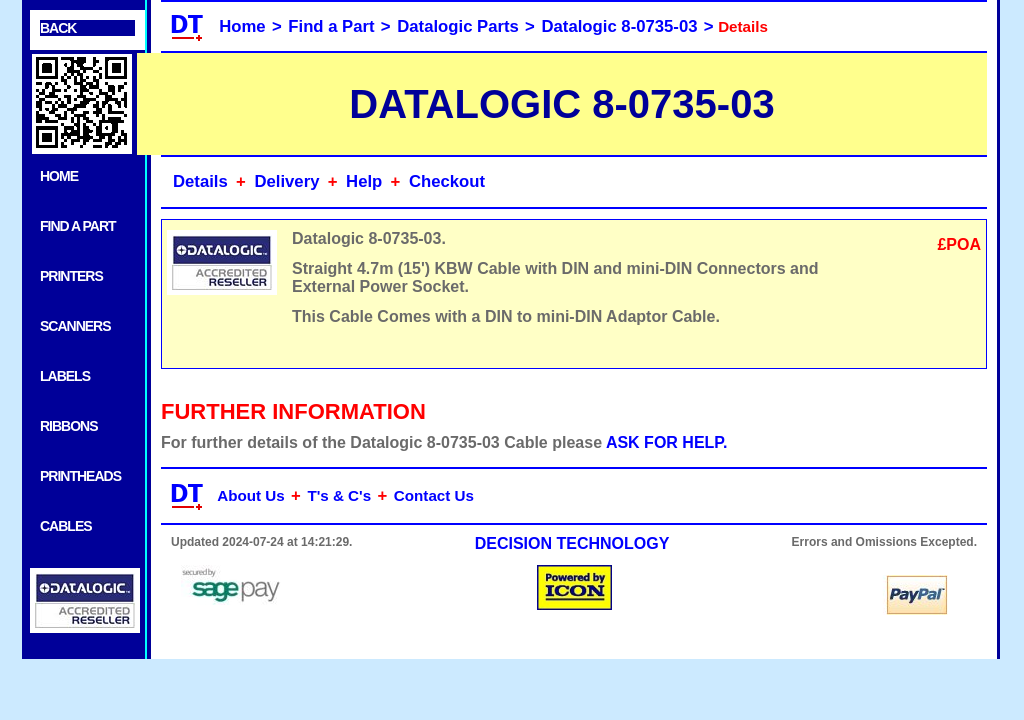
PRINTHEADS (80, 476)
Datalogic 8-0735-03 (620, 26)
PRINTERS (71, 276)
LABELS (65, 376)
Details (200, 181)
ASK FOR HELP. (667, 442)
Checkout (447, 181)
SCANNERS (75, 326)
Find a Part (331, 26)
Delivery (286, 181)
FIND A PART (78, 226)
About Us (251, 495)
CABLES (66, 526)
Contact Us (434, 495)
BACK (58, 28)
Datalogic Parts (458, 26)
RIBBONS (69, 426)
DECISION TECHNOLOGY (572, 543)
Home (242, 26)
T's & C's (339, 495)
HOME (59, 176)
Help (364, 181)
